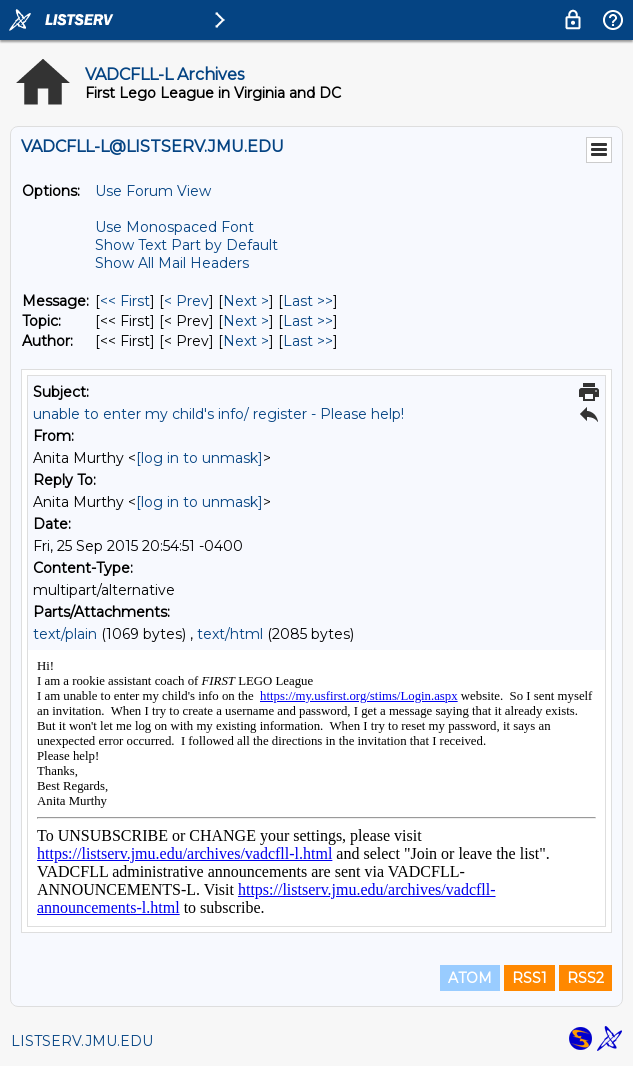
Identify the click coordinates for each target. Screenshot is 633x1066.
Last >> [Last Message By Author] (308, 341)
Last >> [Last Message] (308, 301)
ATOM (470, 978)
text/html (230, 634)
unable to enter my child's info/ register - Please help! (218, 414)
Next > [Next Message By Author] (246, 341)
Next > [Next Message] (246, 301)
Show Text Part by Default (186, 245)
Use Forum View (153, 191)
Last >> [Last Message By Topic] (308, 321)
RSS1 (529, 978)
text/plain (65, 634)
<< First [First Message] (125, 301)
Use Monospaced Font (174, 227)
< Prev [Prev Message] (186, 301)
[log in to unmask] (199, 458)
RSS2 (585, 978)
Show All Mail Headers (172, 263)
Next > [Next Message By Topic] (246, 321)
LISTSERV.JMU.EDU (82, 1041)
